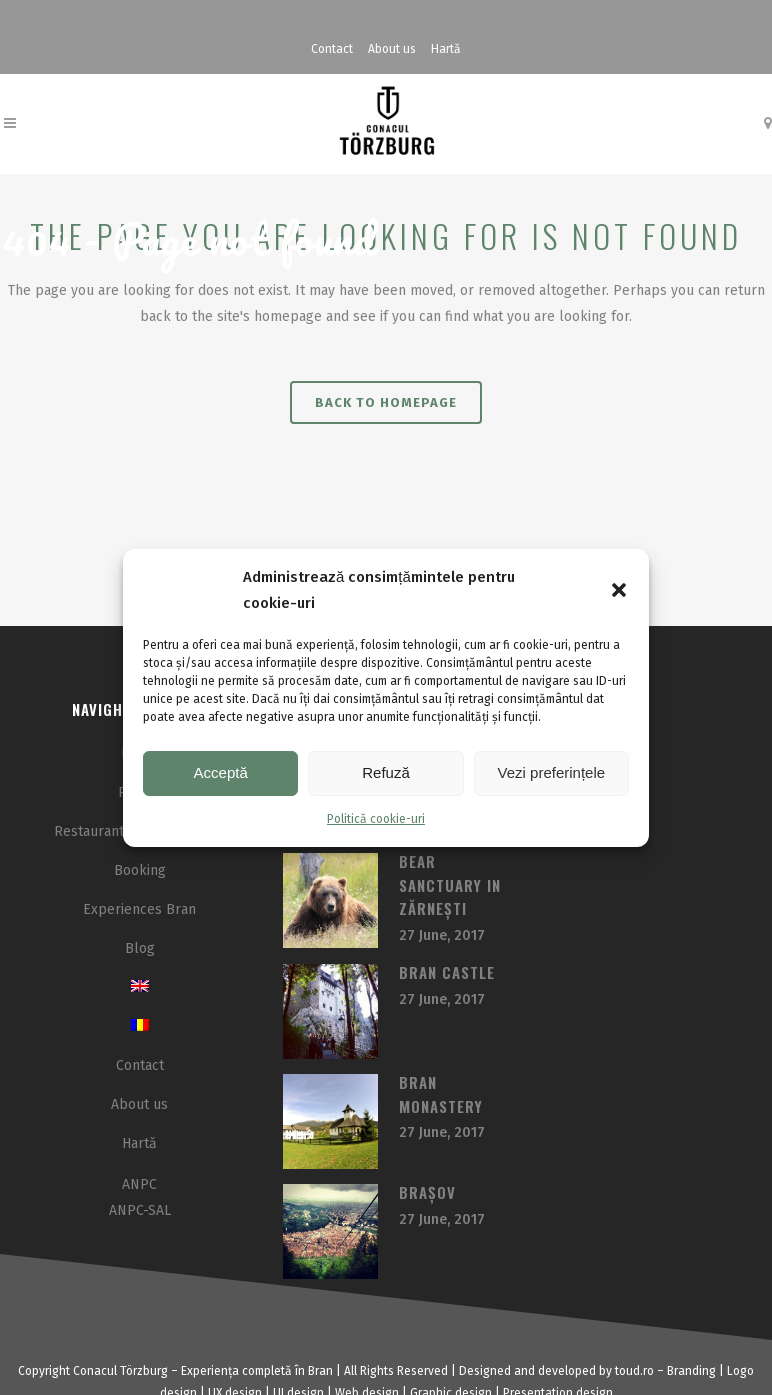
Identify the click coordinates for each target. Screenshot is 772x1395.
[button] (619, 590)
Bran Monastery (441, 1094)
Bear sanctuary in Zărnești (450, 884)
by (605, 1371)
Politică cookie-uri (376, 819)
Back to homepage (386, 402)
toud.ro (634, 1371)
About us (392, 49)
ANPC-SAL (140, 1210)
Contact (332, 49)
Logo (740, 1371)
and (524, 1371)
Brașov (427, 1192)
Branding (691, 1371)
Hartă (446, 49)
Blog (140, 948)
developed (567, 1371)
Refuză (386, 772)
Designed (485, 1371)
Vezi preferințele (552, 772)
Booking (140, 870)
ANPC (139, 1184)
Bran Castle (447, 972)
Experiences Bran (139, 909)
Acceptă (221, 772)
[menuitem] (140, 988)
